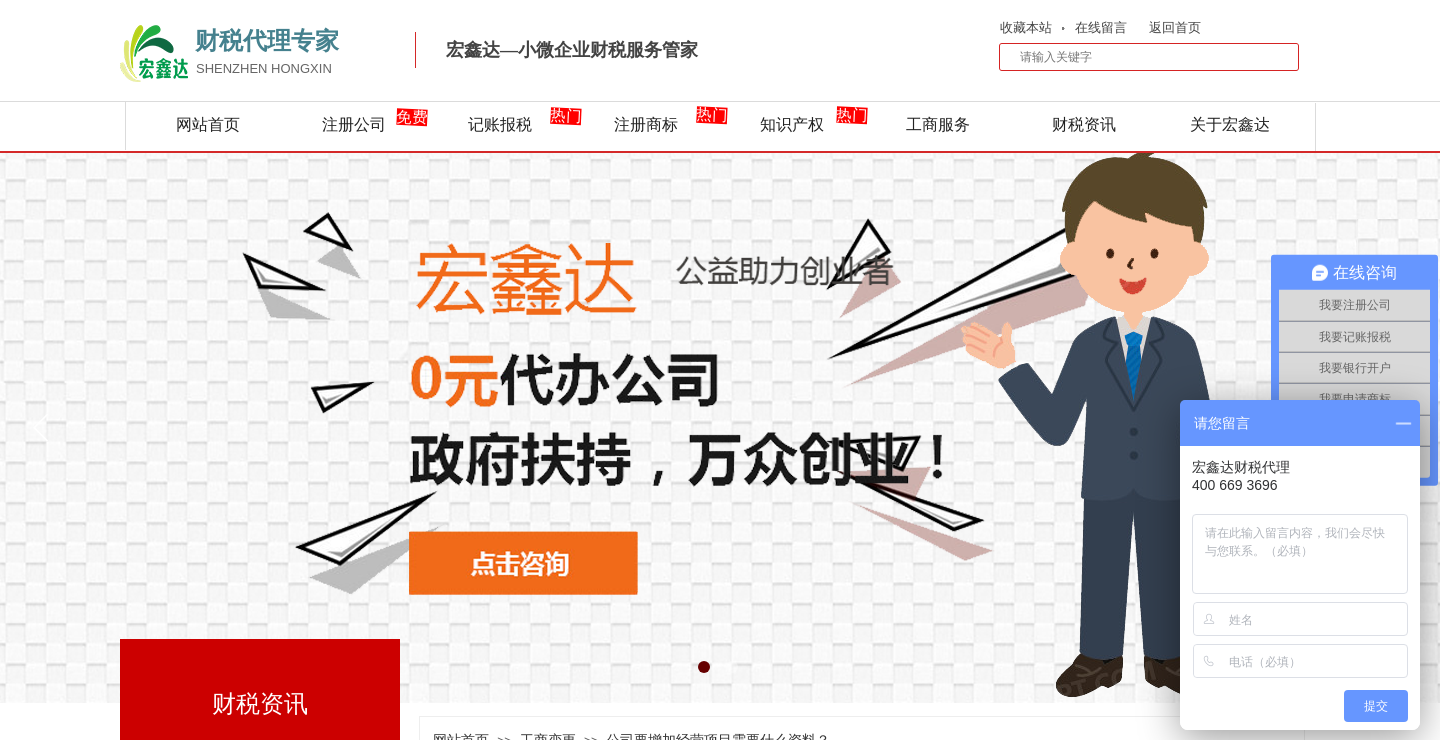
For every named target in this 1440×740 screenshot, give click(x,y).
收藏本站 (1026, 27)
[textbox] (1136, 57)
